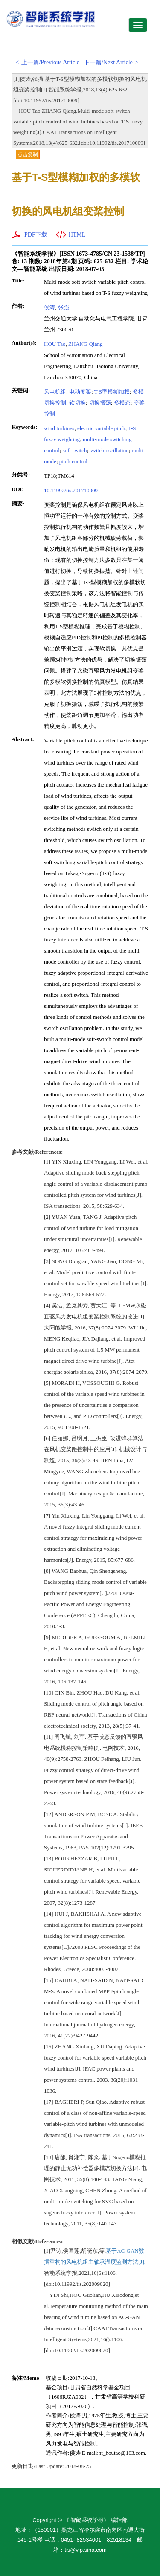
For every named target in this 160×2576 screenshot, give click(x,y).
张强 (63, 307)
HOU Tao (54, 344)
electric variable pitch (101, 428)
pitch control (73, 461)
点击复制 (27, 154)
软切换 (77, 402)
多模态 (122, 402)
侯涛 (49, 307)
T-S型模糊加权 (112, 391)
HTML (77, 234)
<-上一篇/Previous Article (47, 62)
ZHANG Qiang (85, 344)
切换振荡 (100, 402)
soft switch (75, 450)
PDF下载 (35, 234)
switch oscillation (109, 450)
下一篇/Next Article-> (111, 62)
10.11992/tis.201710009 (71, 490)
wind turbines (59, 428)
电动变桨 (80, 391)
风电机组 (55, 391)
